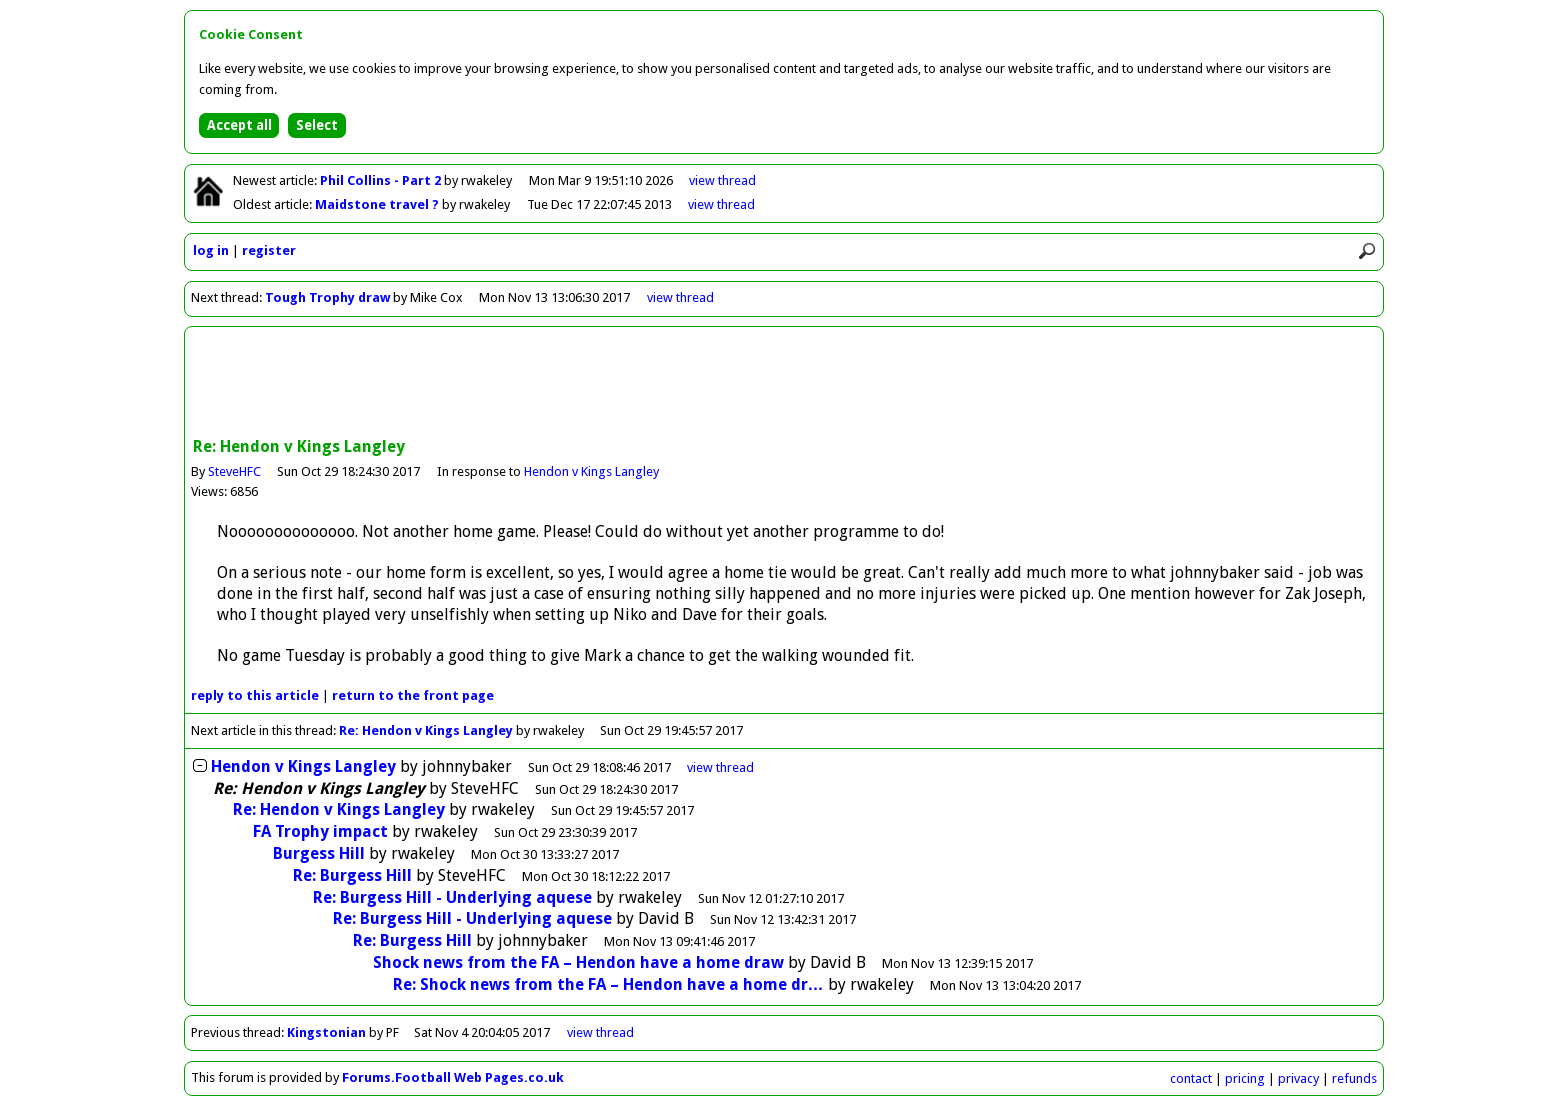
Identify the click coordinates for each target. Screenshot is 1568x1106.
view (722, 180)
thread (720, 767)
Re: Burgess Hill (352, 875)
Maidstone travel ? (378, 204)
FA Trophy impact (320, 831)
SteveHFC (234, 471)
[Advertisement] (784, 384)
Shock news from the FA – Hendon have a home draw (578, 962)
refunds (1354, 1078)
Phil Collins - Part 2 (382, 180)
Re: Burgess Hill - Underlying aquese (452, 897)
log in (211, 250)
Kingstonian (328, 1032)
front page (413, 695)
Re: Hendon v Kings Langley (426, 730)
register (269, 250)
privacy (1298, 1078)
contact (1191, 1078)
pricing (1245, 1078)
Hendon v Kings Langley (591, 471)
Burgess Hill (319, 853)
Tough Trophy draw (327, 297)
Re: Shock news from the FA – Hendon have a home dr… (608, 984)
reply (255, 695)
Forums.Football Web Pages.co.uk (453, 1077)
